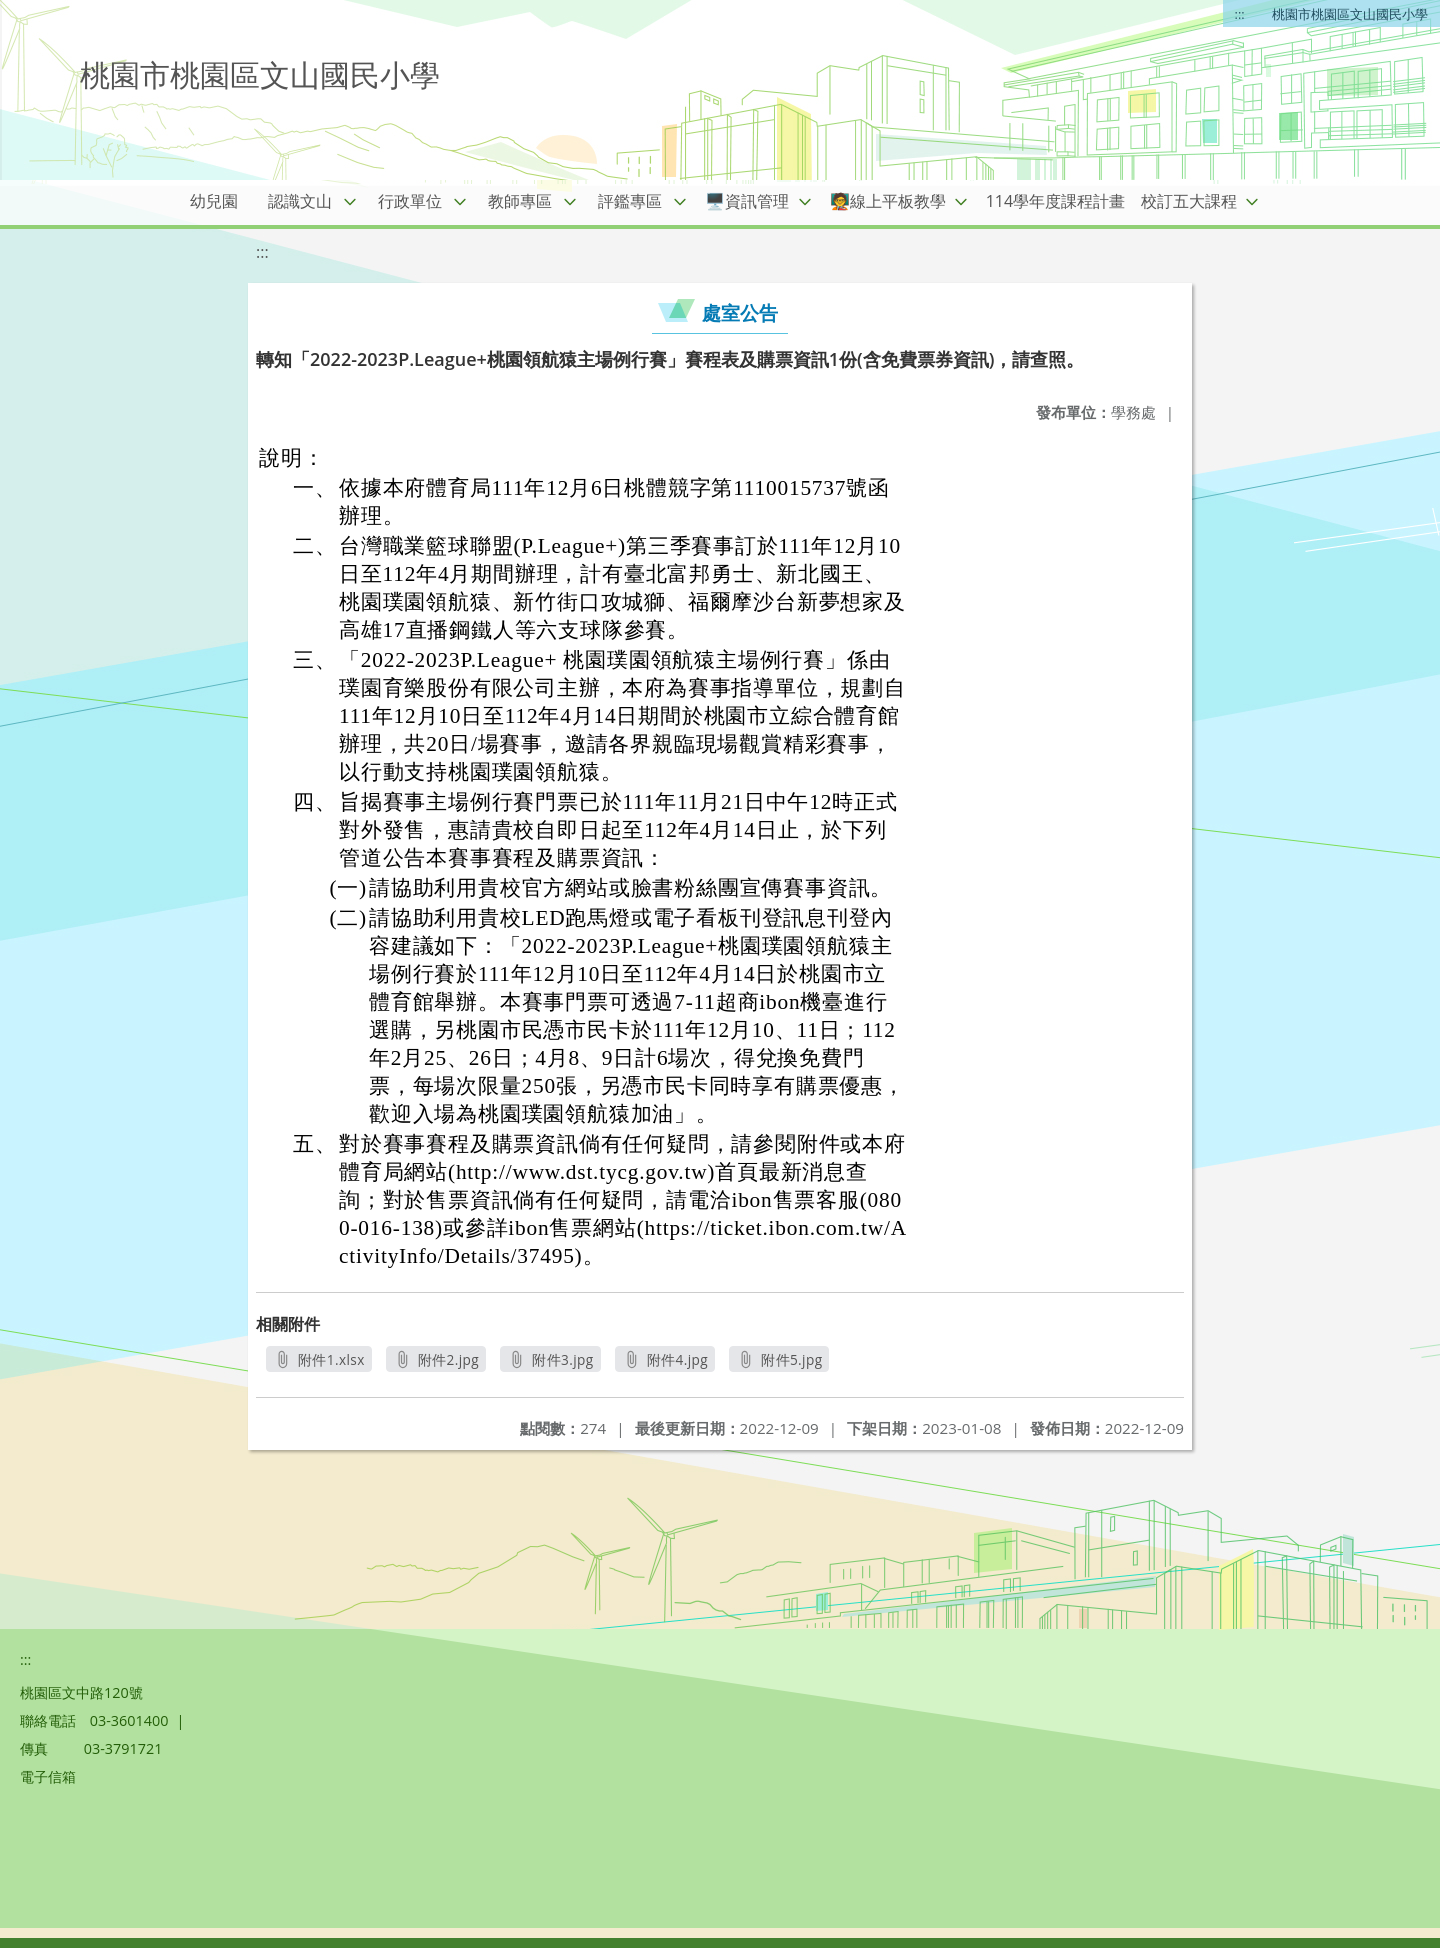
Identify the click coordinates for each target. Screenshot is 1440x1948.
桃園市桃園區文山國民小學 (1350, 14)
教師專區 (520, 201)
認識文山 (300, 201)
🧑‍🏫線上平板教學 (888, 201)
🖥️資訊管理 (747, 201)
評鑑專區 (630, 201)
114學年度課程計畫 (1055, 201)
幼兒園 (214, 201)
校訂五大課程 (1189, 201)
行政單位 (410, 201)
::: (1240, 14)
